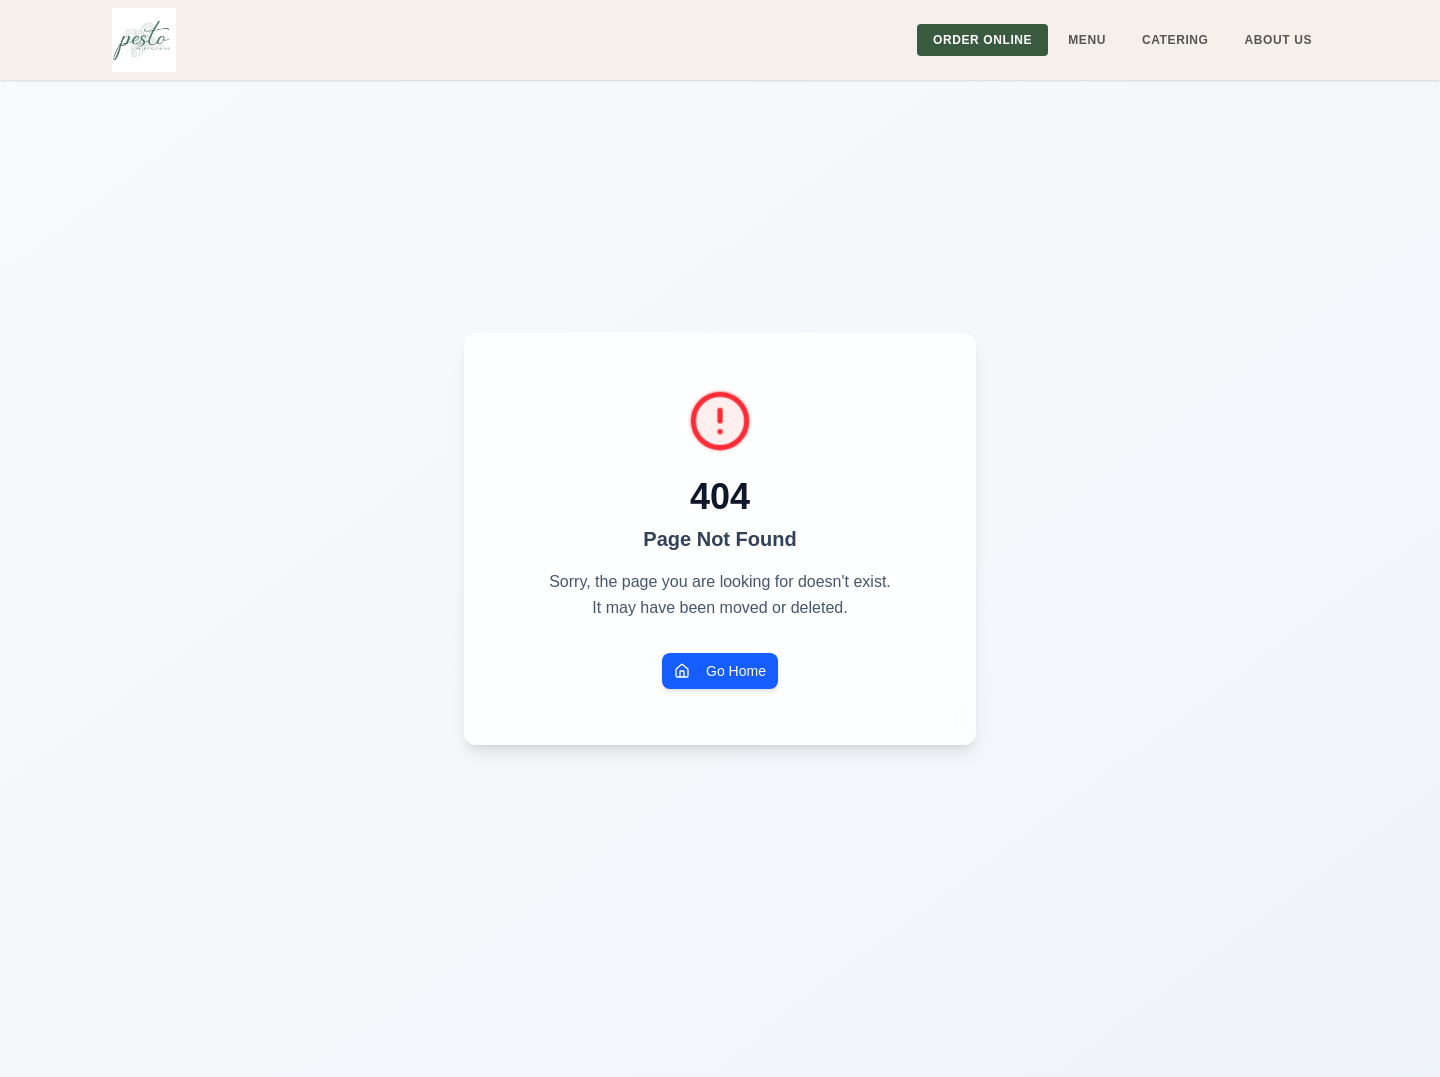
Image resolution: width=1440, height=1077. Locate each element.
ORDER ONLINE (982, 40)
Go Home (720, 671)
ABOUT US (1278, 40)
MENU (1087, 40)
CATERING (1175, 40)
